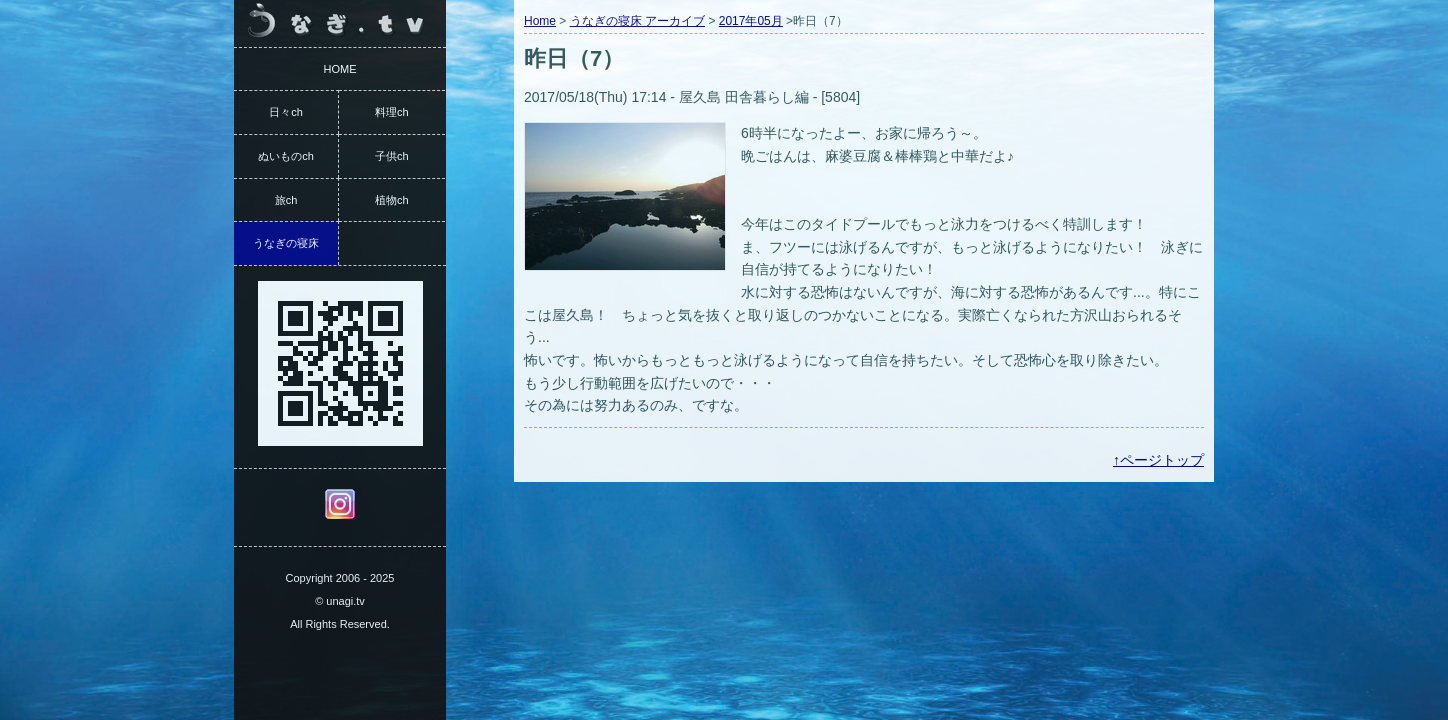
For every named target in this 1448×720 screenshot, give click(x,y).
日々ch (286, 112)
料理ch (392, 112)
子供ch (392, 156)
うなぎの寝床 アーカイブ (637, 21)
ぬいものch (286, 156)
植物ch (392, 200)
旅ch (286, 200)
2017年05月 (751, 21)
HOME (340, 69)
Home (540, 21)
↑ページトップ (1158, 460)
